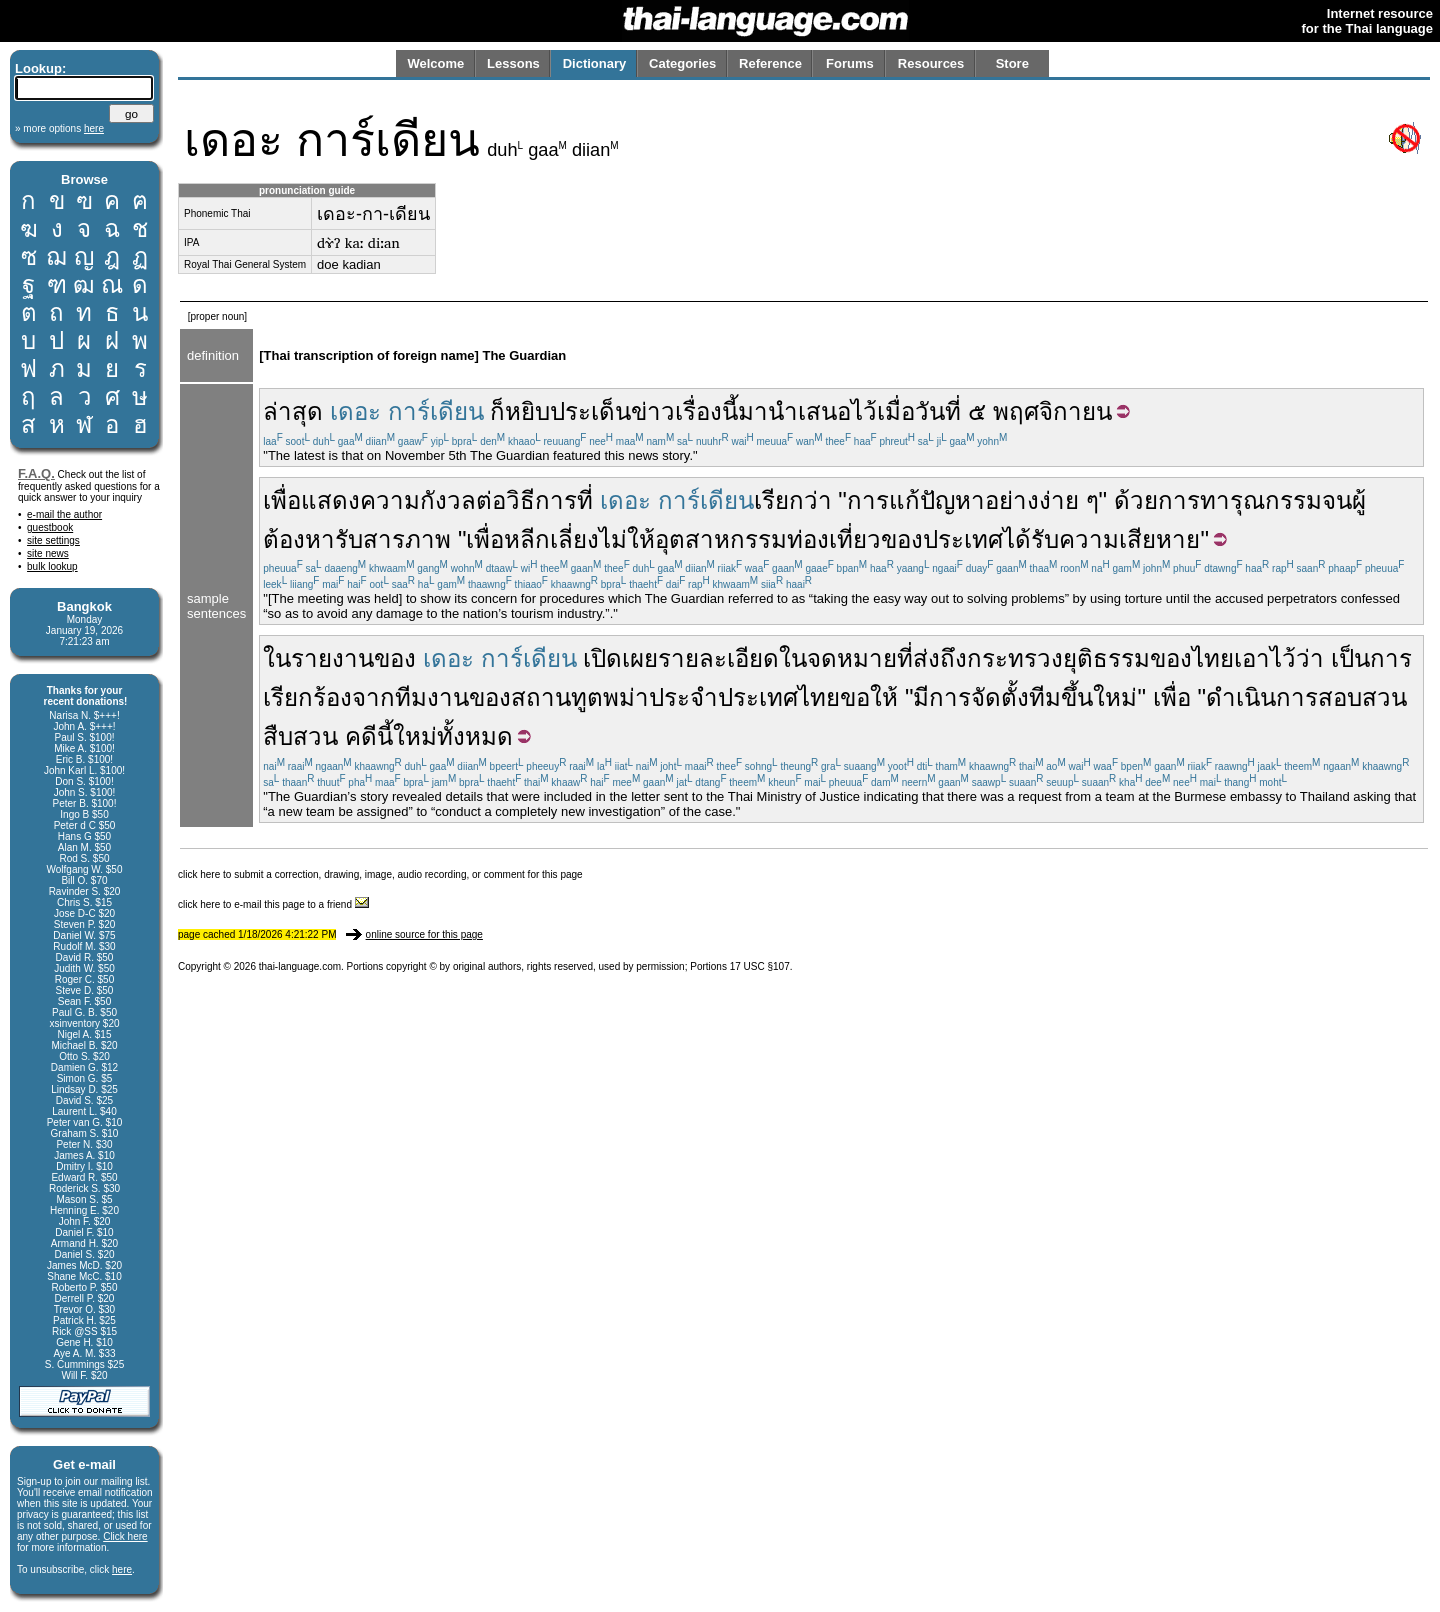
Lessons (513, 63)
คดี (361, 736)
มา (753, 411)
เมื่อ (896, 411)
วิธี (520, 500)
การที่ (564, 500)
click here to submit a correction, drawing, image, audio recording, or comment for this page (380, 874)
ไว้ (864, 411)
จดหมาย (852, 658)
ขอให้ (869, 697)
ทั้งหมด (475, 736)
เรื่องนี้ (706, 411)
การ (1179, 500)
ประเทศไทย (779, 697)
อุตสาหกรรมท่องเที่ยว (768, 539)
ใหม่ (1115, 697)
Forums (850, 63)
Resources (931, 63)
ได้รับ (1031, 539)
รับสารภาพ (393, 539)
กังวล (448, 500)
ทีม (1045, 697)
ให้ (641, 539)
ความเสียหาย (1129, 539)
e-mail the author (64, 514)
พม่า (626, 697)
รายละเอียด (718, 658)
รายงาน (332, 658)
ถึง (953, 658)
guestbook (50, 527)
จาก (373, 697)
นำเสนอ (809, 411)
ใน (277, 658)
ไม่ (613, 539)
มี (921, 697)
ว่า (1310, 658)
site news (48, 553)
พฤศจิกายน (1052, 411)
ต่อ (491, 500)
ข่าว (653, 411)
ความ (390, 500)
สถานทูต (557, 697)
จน (1337, 500)
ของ (902, 539)
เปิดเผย (620, 658)
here (122, 1569)
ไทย (1213, 658)
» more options (59, 128)
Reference (770, 63)
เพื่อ (282, 500)
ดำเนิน (1241, 697)
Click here (125, 1536)
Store (1012, 63)
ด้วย (1136, 500)
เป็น (1350, 658)
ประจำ (683, 697)
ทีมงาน (432, 697)
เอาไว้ (1265, 658)
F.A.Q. (36, 473)
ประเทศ (963, 539)
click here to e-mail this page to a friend (273, 904)
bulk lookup (52, 566)
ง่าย (1059, 500)
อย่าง (1012, 500)
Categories (682, 63)
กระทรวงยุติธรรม (1058, 658)
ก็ (497, 411)
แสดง (330, 500)
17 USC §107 (760, 966)
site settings (53, 540)
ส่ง (926, 658)
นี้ (385, 736)
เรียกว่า (793, 500)
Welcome (435, 63)
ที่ (905, 658)
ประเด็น (590, 411)
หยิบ (527, 411)
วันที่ (938, 411)
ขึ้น (1077, 697)
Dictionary (595, 63)
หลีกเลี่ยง (551, 539)
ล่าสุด (293, 411)
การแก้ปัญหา (916, 500)
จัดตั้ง (1000, 697)
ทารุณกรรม (1261, 500)
